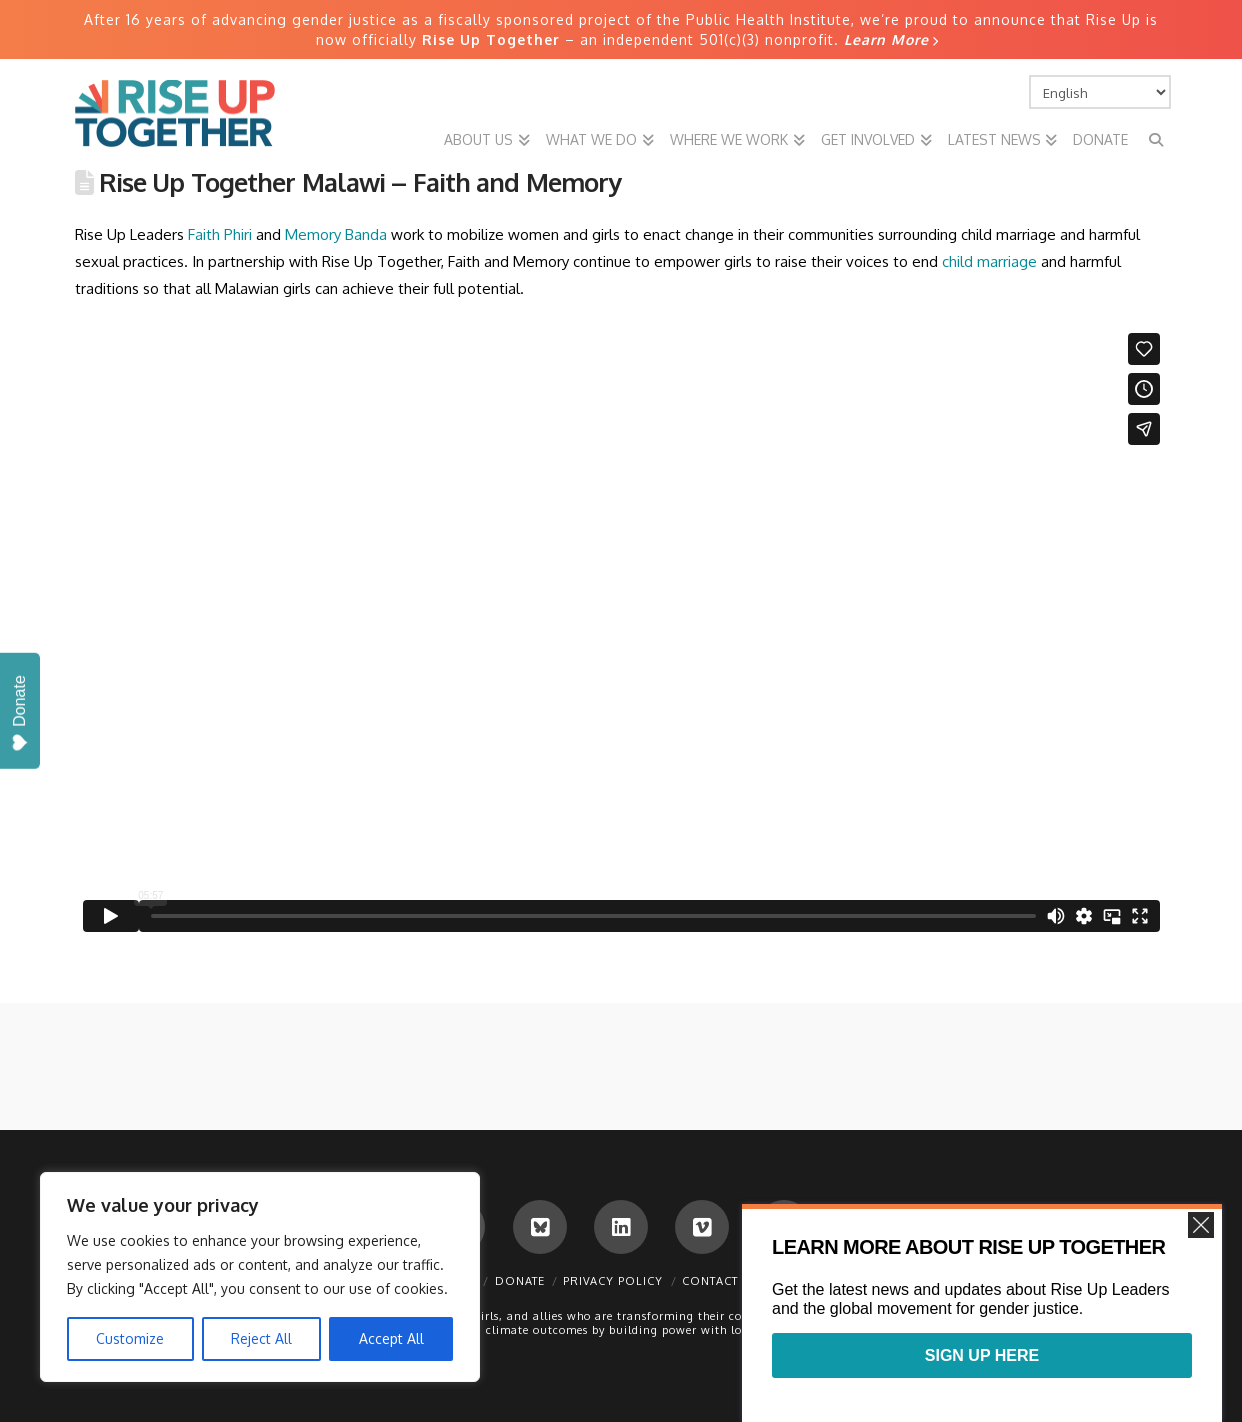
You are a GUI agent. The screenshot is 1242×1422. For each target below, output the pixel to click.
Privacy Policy (613, 1281)
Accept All (391, 1338)
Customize (130, 1338)
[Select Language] (1100, 92)
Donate (520, 1281)
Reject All (261, 1338)
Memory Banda (336, 234)
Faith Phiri (220, 234)
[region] (260, 1277)
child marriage (989, 261)
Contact (710, 1281)
